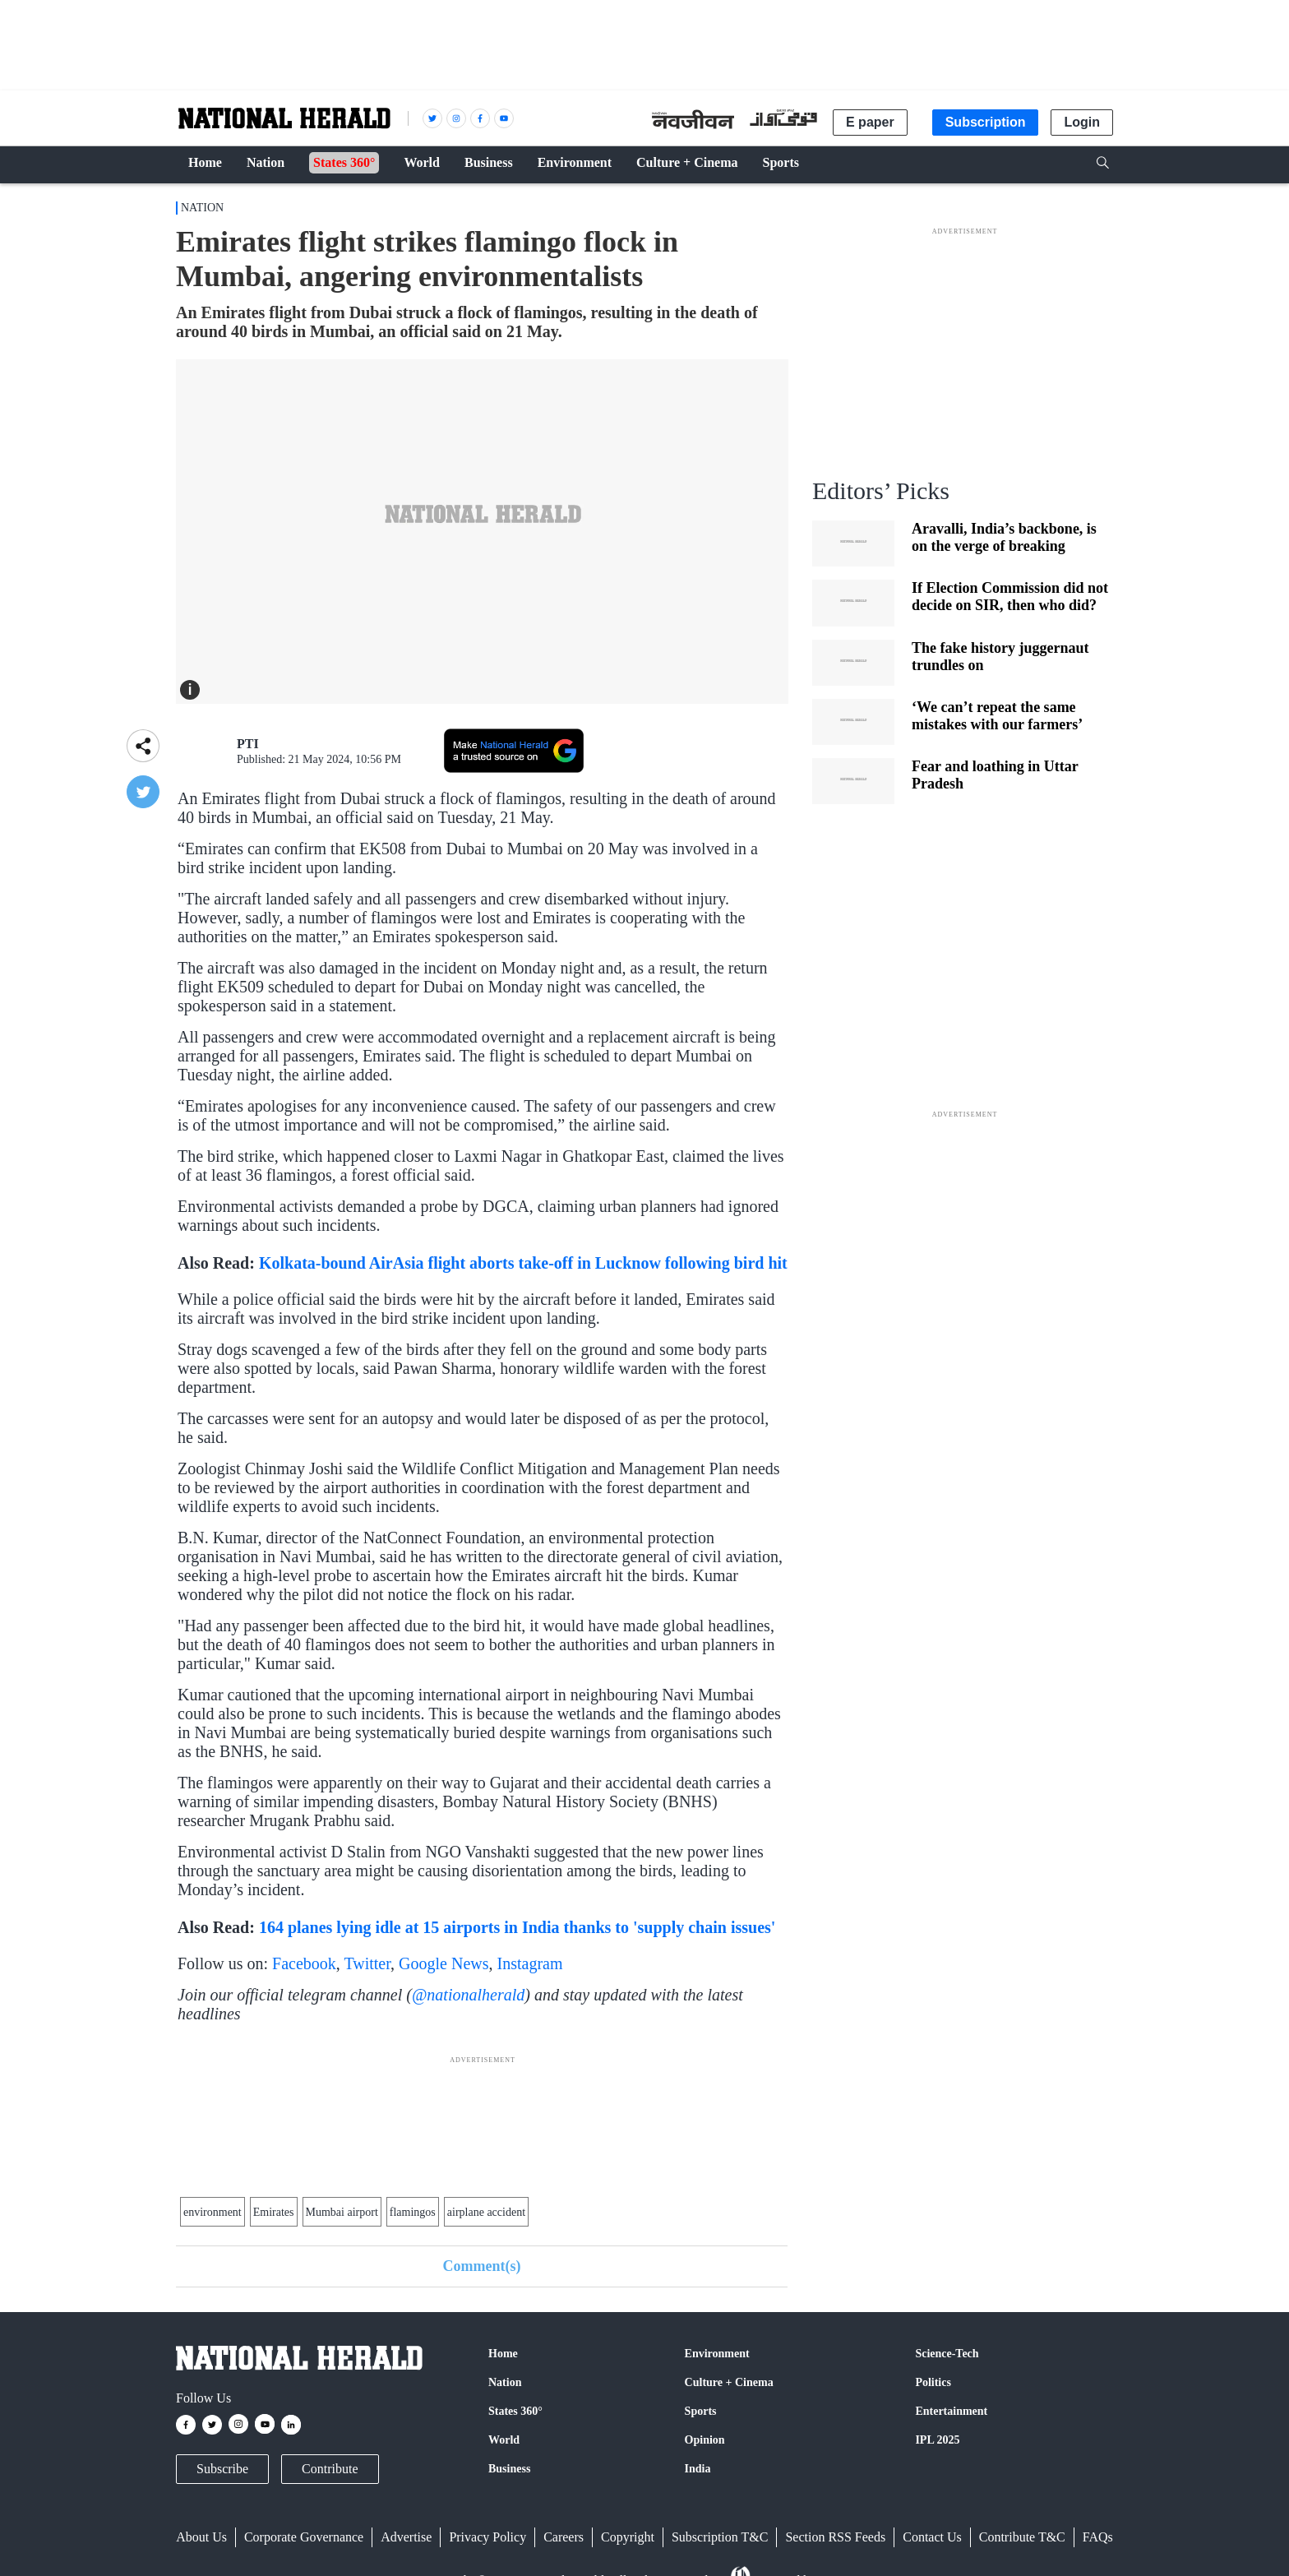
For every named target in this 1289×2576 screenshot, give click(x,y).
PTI (248, 744)
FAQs (1098, 2537)
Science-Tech (946, 2353)
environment (212, 2212)
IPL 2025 (937, 2440)
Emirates (273, 2212)
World (504, 2440)
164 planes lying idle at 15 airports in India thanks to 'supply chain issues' (517, 1927)
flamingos (413, 2212)
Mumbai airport (342, 2212)
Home (503, 2353)
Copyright (627, 2537)
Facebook (304, 1963)
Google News (443, 1963)
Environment (717, 2353)
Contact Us (932, 2537)
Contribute (330, 2469)
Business (509, 2469)
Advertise (406, 2537)
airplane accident (486, 2212)
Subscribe (222, 2469)
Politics (933, 2382)
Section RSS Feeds (835, 2537)
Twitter (367, 1963)
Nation (202, 207)
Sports (701, 2411)
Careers (563, 2537)
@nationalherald (468, 1995)
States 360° (515, 2411)
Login (1082, 122)
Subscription (985, 122)
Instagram (530, 1963)
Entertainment (951, 2411)
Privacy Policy (487, 2537)
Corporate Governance (303, 2537)
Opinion (705, 2440)
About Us (201, 2537)
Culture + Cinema (729, 2382)
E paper (870, 122)
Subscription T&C (720, 2537)
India (698, 2469)
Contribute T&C (1022, 2537)
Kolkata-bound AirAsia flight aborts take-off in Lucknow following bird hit (523, 1263)
